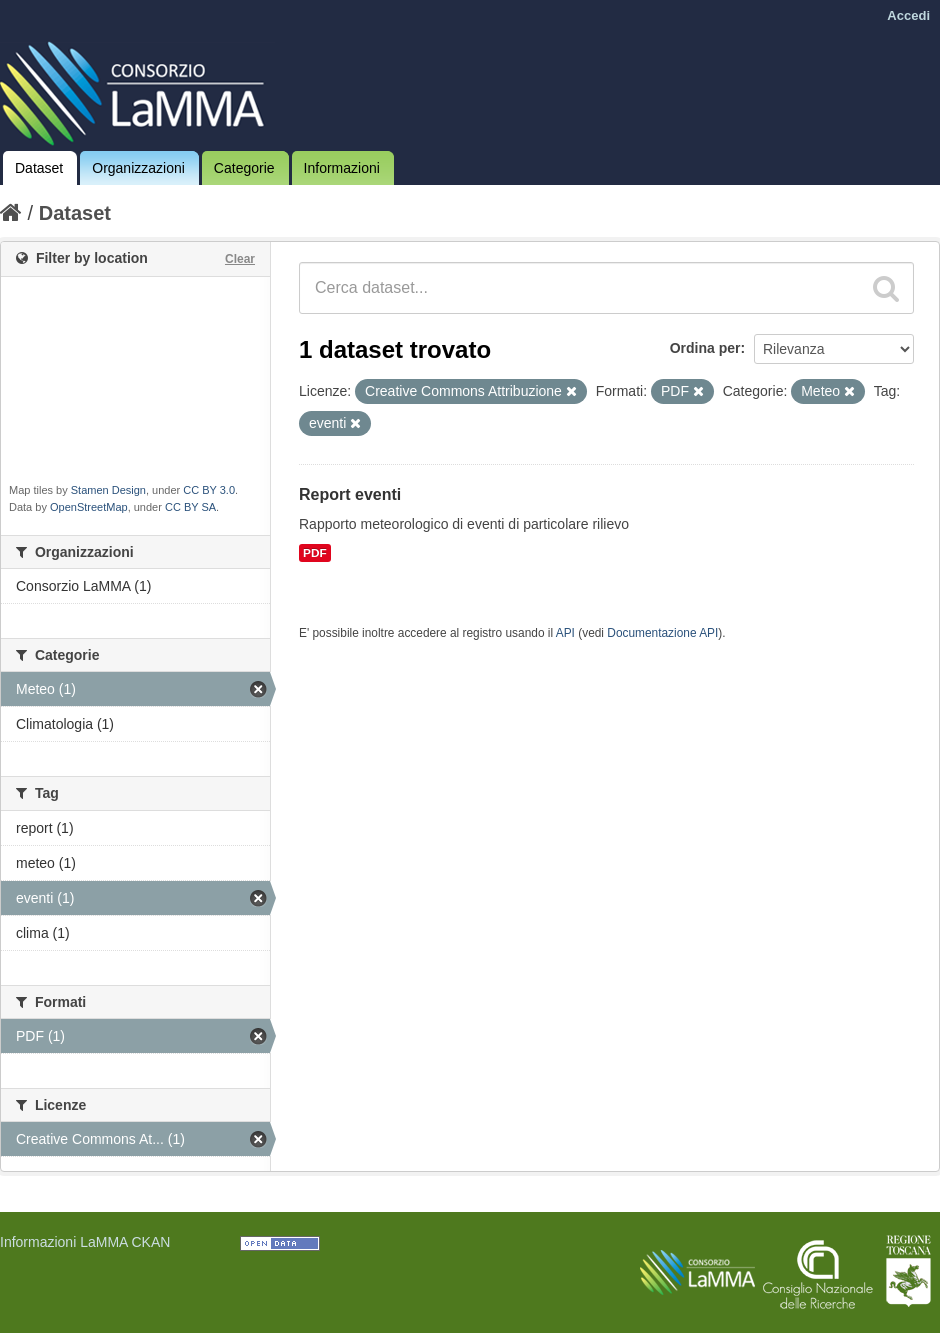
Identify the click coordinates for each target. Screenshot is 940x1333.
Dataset (39, 168)
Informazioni (342, 168)
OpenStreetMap (89, 507)
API (565, 633)
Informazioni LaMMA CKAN (85, 1242)
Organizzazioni (138, 168)
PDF (315, 553)
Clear (240, 259)
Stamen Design (108, 490)
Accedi (908, 15)
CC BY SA (190, 507)
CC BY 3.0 (209, 490)
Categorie (244, 168)
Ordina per (705, 348)
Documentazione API (662, 633)
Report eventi (350, 494)
